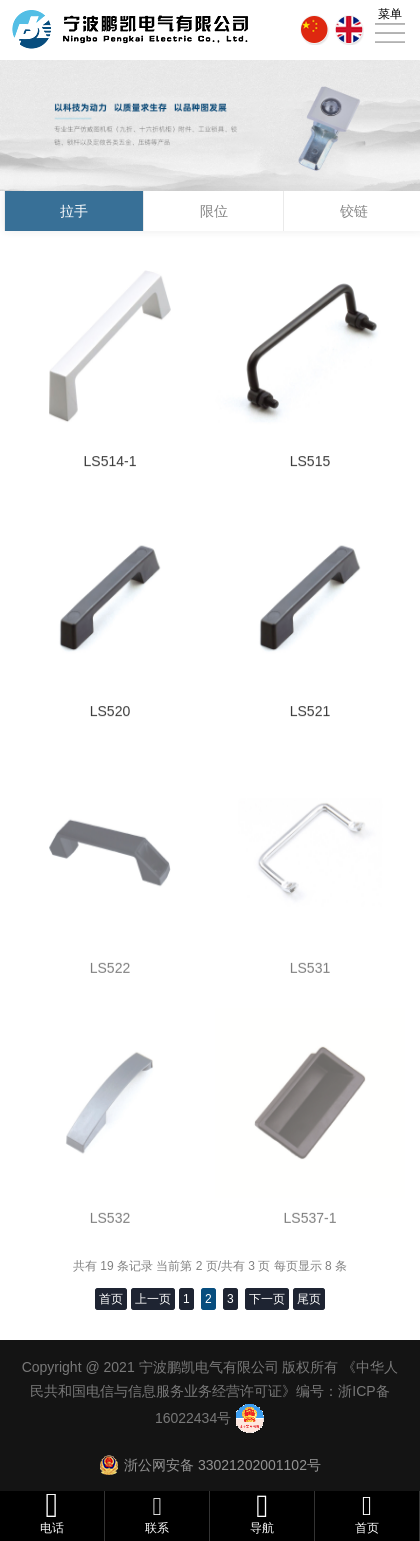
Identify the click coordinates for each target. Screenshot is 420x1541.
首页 (111, 1299)
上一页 (153, 1299)
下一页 (267, 1299)
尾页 (309, 1299)
